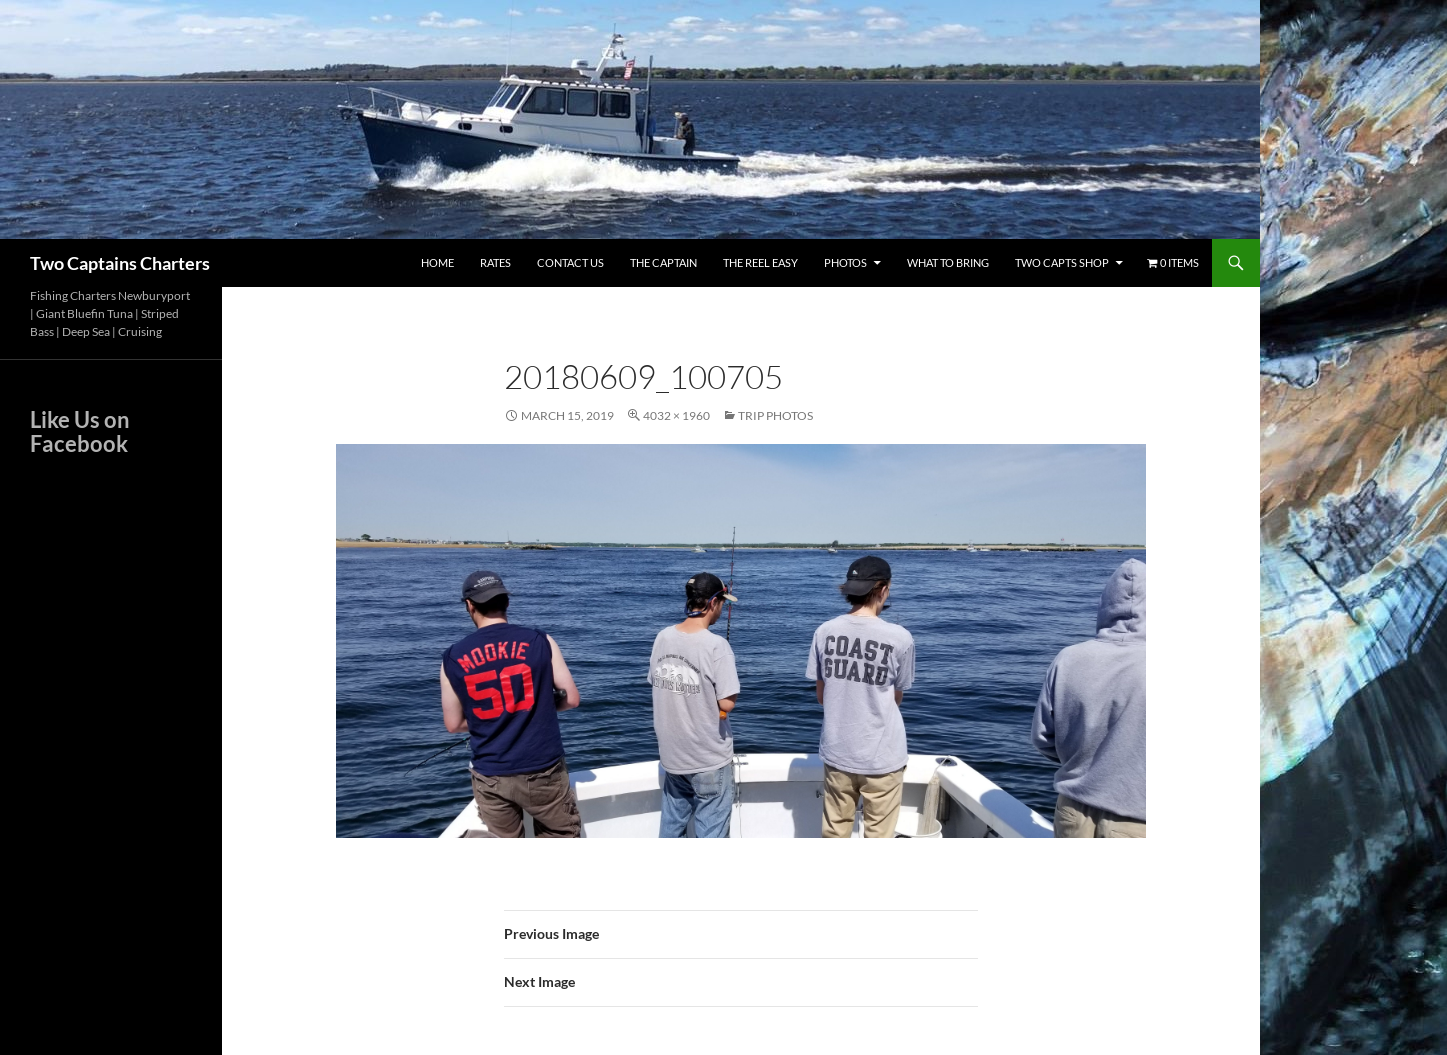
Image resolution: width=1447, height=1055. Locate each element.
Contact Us (570, 262)
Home (437, 262)
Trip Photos (775, 415)
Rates (495, 262)
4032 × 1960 (676, 415)
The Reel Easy (760, 262)
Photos (845, 262)
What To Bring (948, 262)
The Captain (663, 262)
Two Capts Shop (1062, 262)
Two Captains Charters (120, 263)
